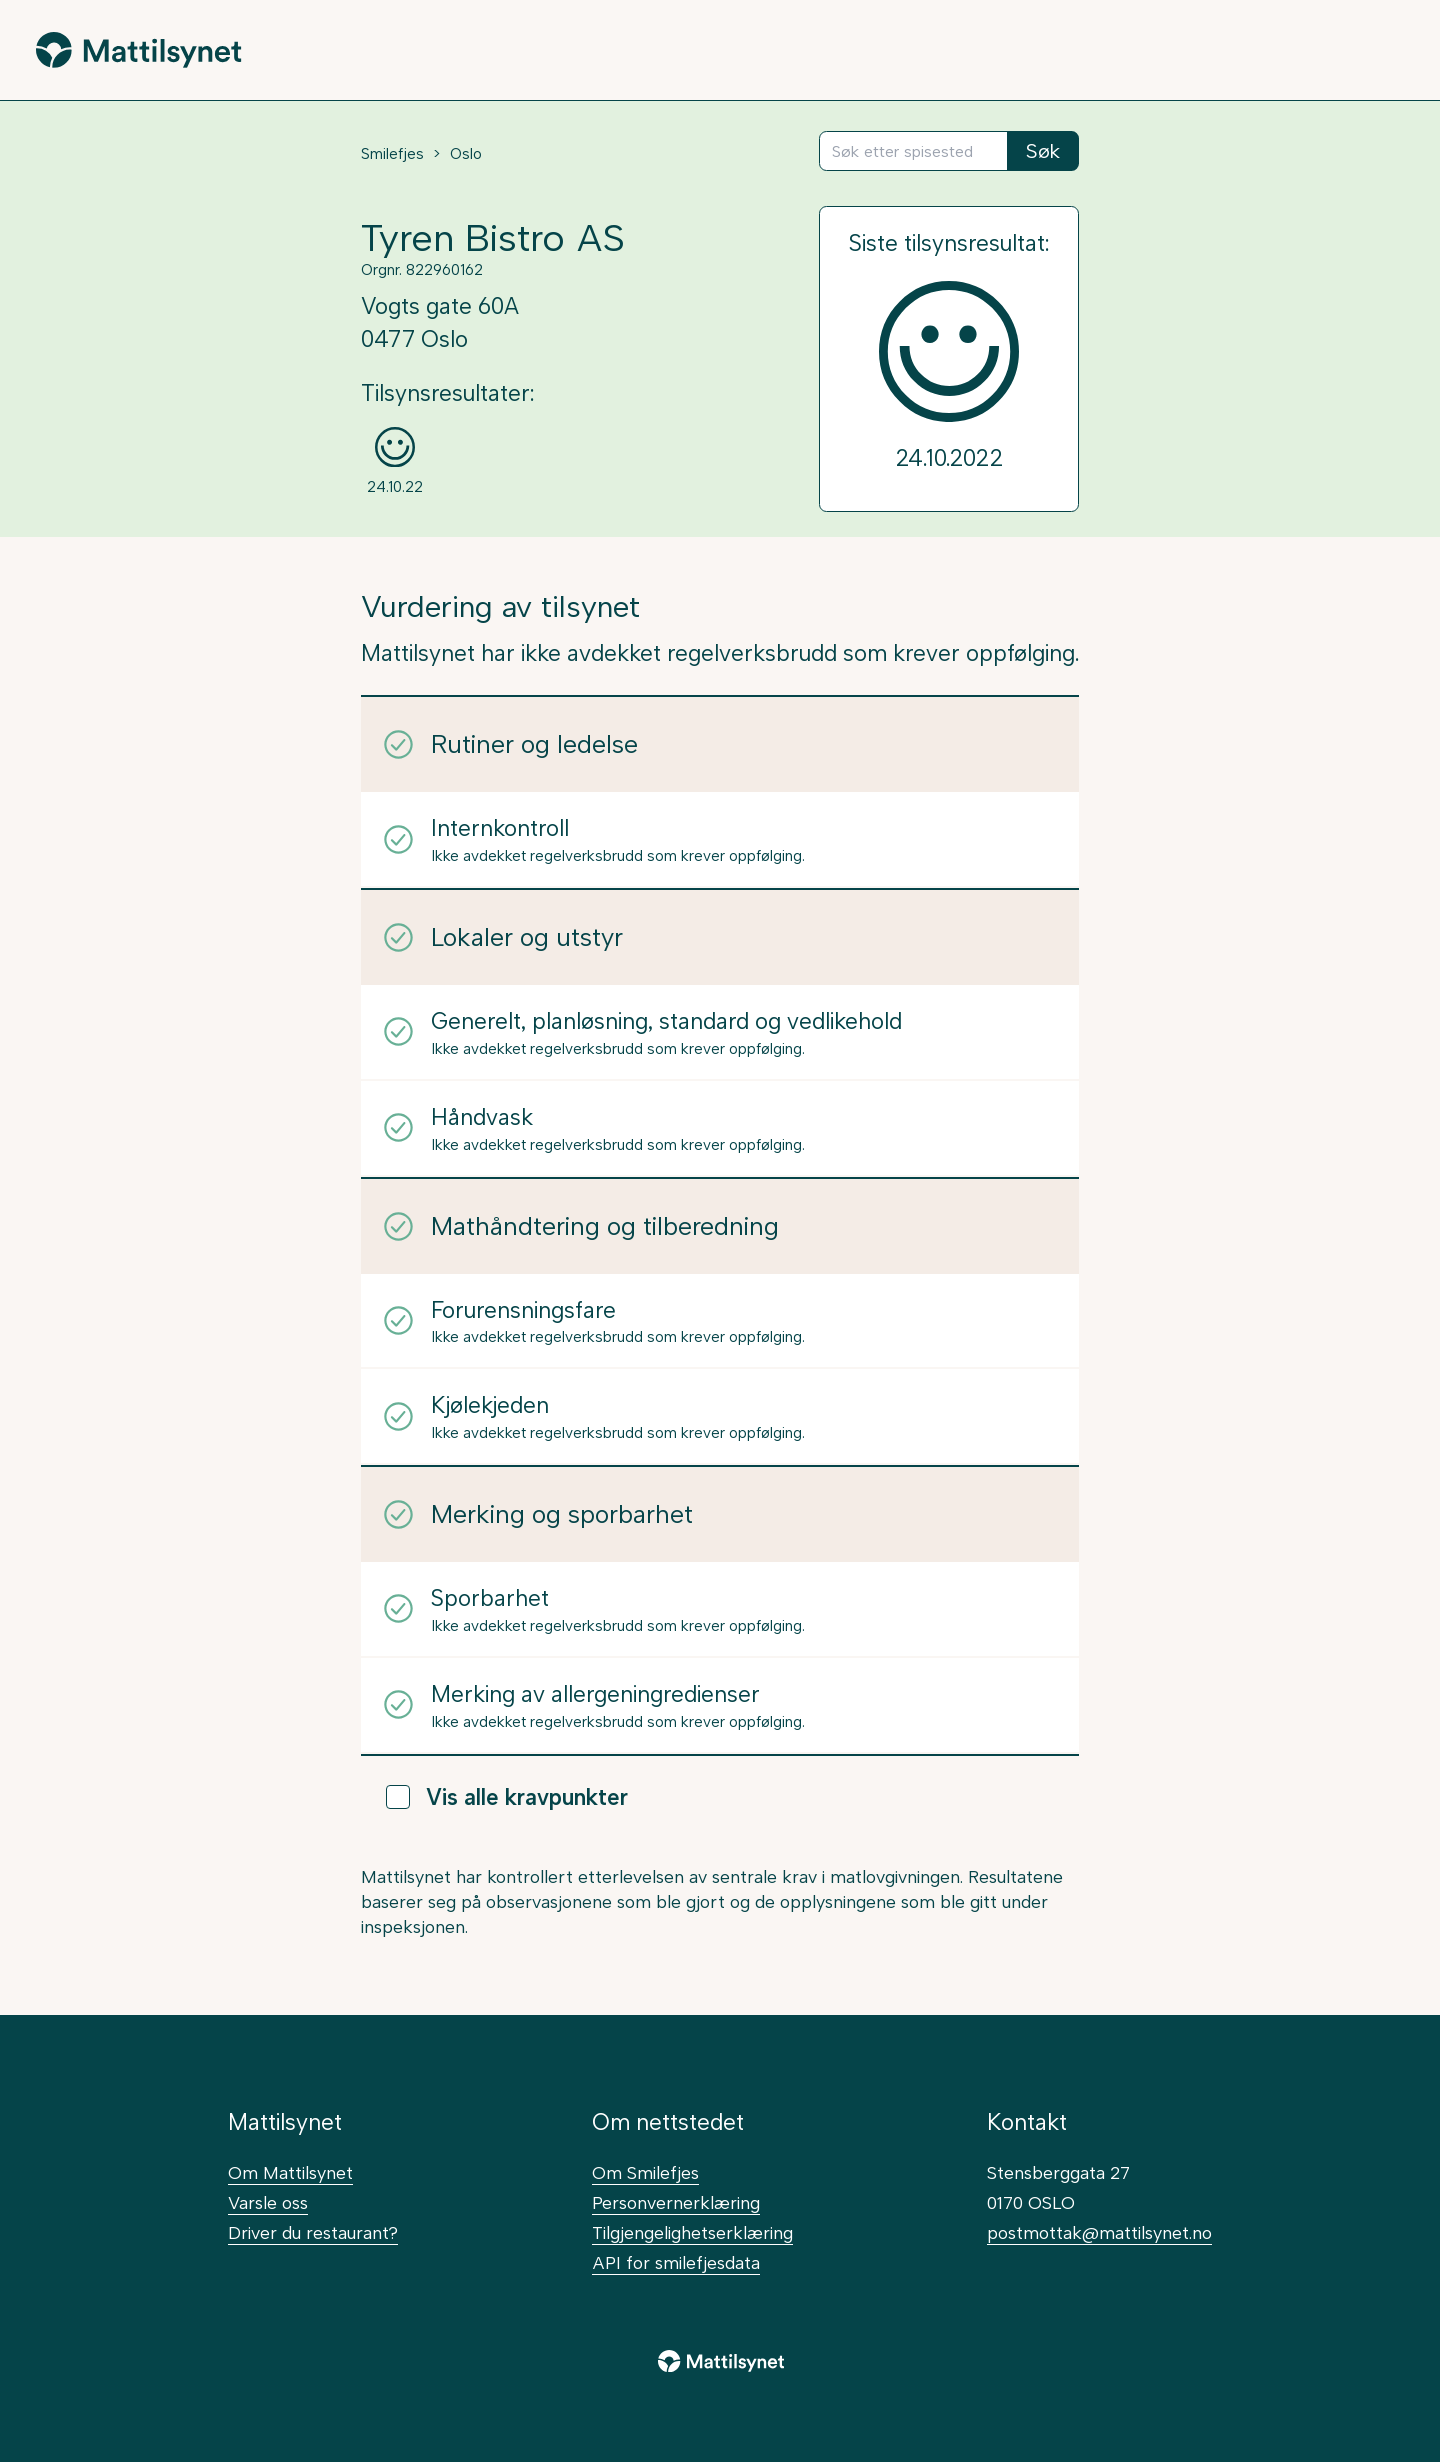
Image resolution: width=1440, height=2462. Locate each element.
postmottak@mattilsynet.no (1099, 2232)
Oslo (466, 154)
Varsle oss (268, 2202)
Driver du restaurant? (313, 2232)
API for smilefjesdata (676, 2262)
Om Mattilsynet (290, 2172)
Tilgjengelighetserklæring (692, 2232)
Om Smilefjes (645, 2172)
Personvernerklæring (676, 2202)
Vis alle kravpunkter (507, 1797)
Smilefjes (392, 154)
